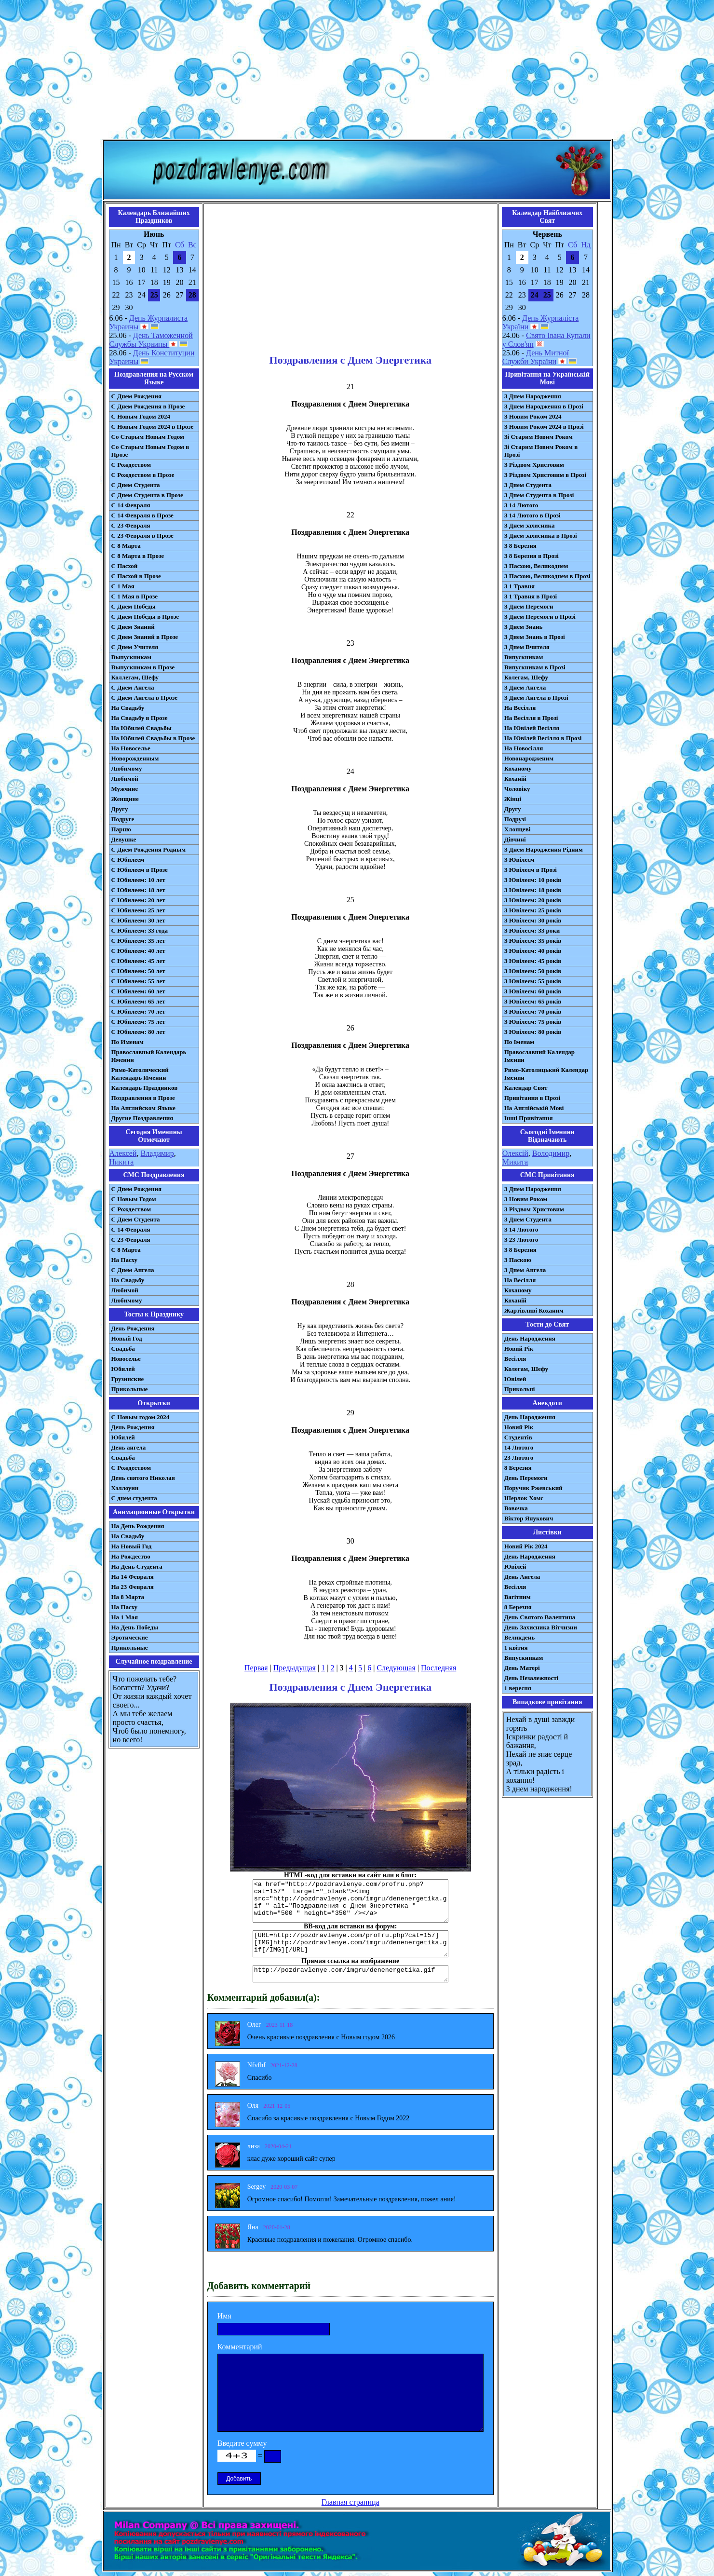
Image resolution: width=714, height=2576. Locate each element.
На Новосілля (523, 748)
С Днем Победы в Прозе (145, 616)
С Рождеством (131, 464)
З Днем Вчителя (527, 647)
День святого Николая (143, 1477)
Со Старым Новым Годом (147, 436)
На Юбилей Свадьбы (141, 728)
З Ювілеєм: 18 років (533, 890)
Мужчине (124, 788)
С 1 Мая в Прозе (134, 596)
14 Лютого (519, 1447)
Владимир (157, 1153)
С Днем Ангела (132, 687)
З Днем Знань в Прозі (534, 636)
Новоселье (126, 1358)
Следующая (396, 1668)
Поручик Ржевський (533, 1487)
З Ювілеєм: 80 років (533, 1031)
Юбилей (123, 1368)
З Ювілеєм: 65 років (533, 1001)
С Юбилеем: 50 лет (138, 971)
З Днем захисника (529, 525)
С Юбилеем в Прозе (139, 869)
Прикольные (129, 1389)
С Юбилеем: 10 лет (138, 879)
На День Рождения (137, 1526)
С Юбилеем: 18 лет (138, 890)
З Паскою (517, 1259)
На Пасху (124, 1259)
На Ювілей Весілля (532, 728)
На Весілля (520, 707)
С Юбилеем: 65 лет (138, 1001)
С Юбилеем (128, 859)
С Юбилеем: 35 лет (138, 940)
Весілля (515, 1358)
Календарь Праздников (144, 1087)
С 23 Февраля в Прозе (142, 535)
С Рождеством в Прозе (143, 474)
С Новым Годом (133, 1199)
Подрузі (515, 819)
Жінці (512, 798)
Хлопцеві (517, 829)
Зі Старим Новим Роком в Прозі (541, 450)
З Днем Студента (528, 484)
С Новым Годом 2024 (140, 416)
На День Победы (135, 1627)
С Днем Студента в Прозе (147, 495)
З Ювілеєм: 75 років (533, 1021)
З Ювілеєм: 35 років (533, 940)
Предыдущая (294, 1668)
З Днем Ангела (525, 687)
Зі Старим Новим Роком (538, 436)
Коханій (515, 778)
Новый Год (126, 1338)
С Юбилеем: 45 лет (138, 960)
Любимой (124, 778)
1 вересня (517, 1688)
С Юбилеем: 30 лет (138, 920)
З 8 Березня (520, 545)
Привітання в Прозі (532, 1097)
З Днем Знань (523, 626)
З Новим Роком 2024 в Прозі (544, 426)
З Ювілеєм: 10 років (533, 879)
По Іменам (519, 1041)
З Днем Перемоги (528, 606)
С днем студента (134, 1498)
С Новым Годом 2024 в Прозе (152, 426)
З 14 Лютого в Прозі (532, 515)
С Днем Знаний (133, 626)
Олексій (515, 1153)
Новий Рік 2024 (526, 1546)
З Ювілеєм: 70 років (533, 1011)
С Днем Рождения (136, 396)
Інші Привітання (528, 1118)
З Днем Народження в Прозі (543, 406)
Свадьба (123, 1348)
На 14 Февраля (132, 1576)
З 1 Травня (519, 586)
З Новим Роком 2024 (533, 416)
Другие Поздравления (142, 1118)
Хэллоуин (125, 1487)
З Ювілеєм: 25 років (533, 910)
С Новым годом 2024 (140, 1417)
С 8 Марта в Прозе (137, 555)
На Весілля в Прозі (531, 717)
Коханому (518, 768)
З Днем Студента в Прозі (539, 495)
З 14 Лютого (521, 505)
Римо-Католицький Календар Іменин (546, 1073)
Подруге (123, 819)
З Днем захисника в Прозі (540, 535)
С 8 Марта (126, 545)
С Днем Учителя (135, 647)
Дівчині (515, 839)
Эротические (129, 1637)
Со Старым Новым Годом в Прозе (150, 450)
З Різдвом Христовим (534, 464)
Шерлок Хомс (523, 1498)
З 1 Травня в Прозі (530, 596)
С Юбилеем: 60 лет (138, 991)
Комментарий (239, 2347)
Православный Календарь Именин (149, 1055)
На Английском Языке (143, 1108)
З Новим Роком (526, 1199)
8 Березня (518, 1467)
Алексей (123, 1153)
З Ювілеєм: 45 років (533, 960)
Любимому (126, 768)
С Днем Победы (133, 606)
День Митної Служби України (535, 357)
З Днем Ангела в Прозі (536, 697)
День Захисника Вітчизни (540, 1627)
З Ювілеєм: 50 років (533, 971)
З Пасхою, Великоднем (536, 565)
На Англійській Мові (534, 1108)
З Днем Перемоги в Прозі (540, 616)
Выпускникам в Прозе (143, 667)
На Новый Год (131, 1546)
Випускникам (523, 657)
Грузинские (127, 1379)
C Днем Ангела (132, 1270)
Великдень (519, 1637)
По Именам (127, 1041)
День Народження (529, 1338)
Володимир (550, 1153)
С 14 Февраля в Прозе (142, 515)
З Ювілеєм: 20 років (533, 900)
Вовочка (516, 1508)
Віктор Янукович (528, 1518)
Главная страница (350, 2502)
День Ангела (522, 1576)
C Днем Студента (135, 1219)
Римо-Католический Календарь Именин (140, 1073)
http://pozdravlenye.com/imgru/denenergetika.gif (350, 1973)
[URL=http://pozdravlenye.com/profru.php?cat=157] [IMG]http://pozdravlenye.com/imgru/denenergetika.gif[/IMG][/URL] (350, 1943)
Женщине (125, 798)
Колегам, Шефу (526, 677)
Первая (256, 1668)
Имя (224, 2316)
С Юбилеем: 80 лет (138, 1031)
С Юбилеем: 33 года (139, 930)
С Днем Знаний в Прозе (144, 636)
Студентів (518, 1437)
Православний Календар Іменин (539, 1055)
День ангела (128, 1447)
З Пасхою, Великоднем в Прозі (547, 576)
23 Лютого (519, 1457)
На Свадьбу (128, 707)
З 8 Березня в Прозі (531, 555)
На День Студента (136, 1566)
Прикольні (519, 1389)
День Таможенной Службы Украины (151, 339)
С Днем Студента (135, 484)
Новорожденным (135, 758)
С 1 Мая (123, 586)
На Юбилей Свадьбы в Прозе (153, 738)
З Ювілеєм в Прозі (530, 869)
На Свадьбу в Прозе (139, 717)
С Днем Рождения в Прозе (148, 406)
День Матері (522, 1667)
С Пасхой (124, 565)
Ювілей (515, 1379)
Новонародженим (529, 758)
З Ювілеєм (519, 859)
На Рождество (130, 1556)
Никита (121, 1162)
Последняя (438, 1668)
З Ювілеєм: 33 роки (532, 930)
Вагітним (517, 1596)
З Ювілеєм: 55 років (533, 981)
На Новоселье (130, 748)
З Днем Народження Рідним (543, 849)
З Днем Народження (532, 396)
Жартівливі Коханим (534, 1310)
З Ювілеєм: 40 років (533, 950)
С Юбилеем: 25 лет (138, 910)
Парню (121, 829)
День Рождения (133, 1328)
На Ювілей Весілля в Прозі (543, 738)
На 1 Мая (124, 1617)
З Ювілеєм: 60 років (533, 991)
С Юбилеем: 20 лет (138, 900)
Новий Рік (519, 1348)
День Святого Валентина (540, 1617)
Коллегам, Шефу (135, 677)
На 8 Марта (128, 1596)
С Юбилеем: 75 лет (138, 1021)
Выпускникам (131, 657)
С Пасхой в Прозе (136, 576)
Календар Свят (526, 1087)
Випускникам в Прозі (535, 667)
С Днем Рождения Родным (148, 849)
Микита (515, 1162)
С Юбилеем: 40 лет (138, 950)
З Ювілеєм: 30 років (533, 920)
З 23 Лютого (521, 1239)
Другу (119, 809)
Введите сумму (242, 2443)
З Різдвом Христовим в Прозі (545, 474)
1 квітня (516, 1647)
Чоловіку (517, 788)
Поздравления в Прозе (143, 1097)
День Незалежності (531, 1677)
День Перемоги (526, 1477)
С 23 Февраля (130, 525)
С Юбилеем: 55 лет (138, 981)
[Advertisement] (357, 71)
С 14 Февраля (130, 505)
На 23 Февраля (132, 1586)
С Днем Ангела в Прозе (144, 697)
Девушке (123, 839)
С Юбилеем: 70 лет (138, 1011)
